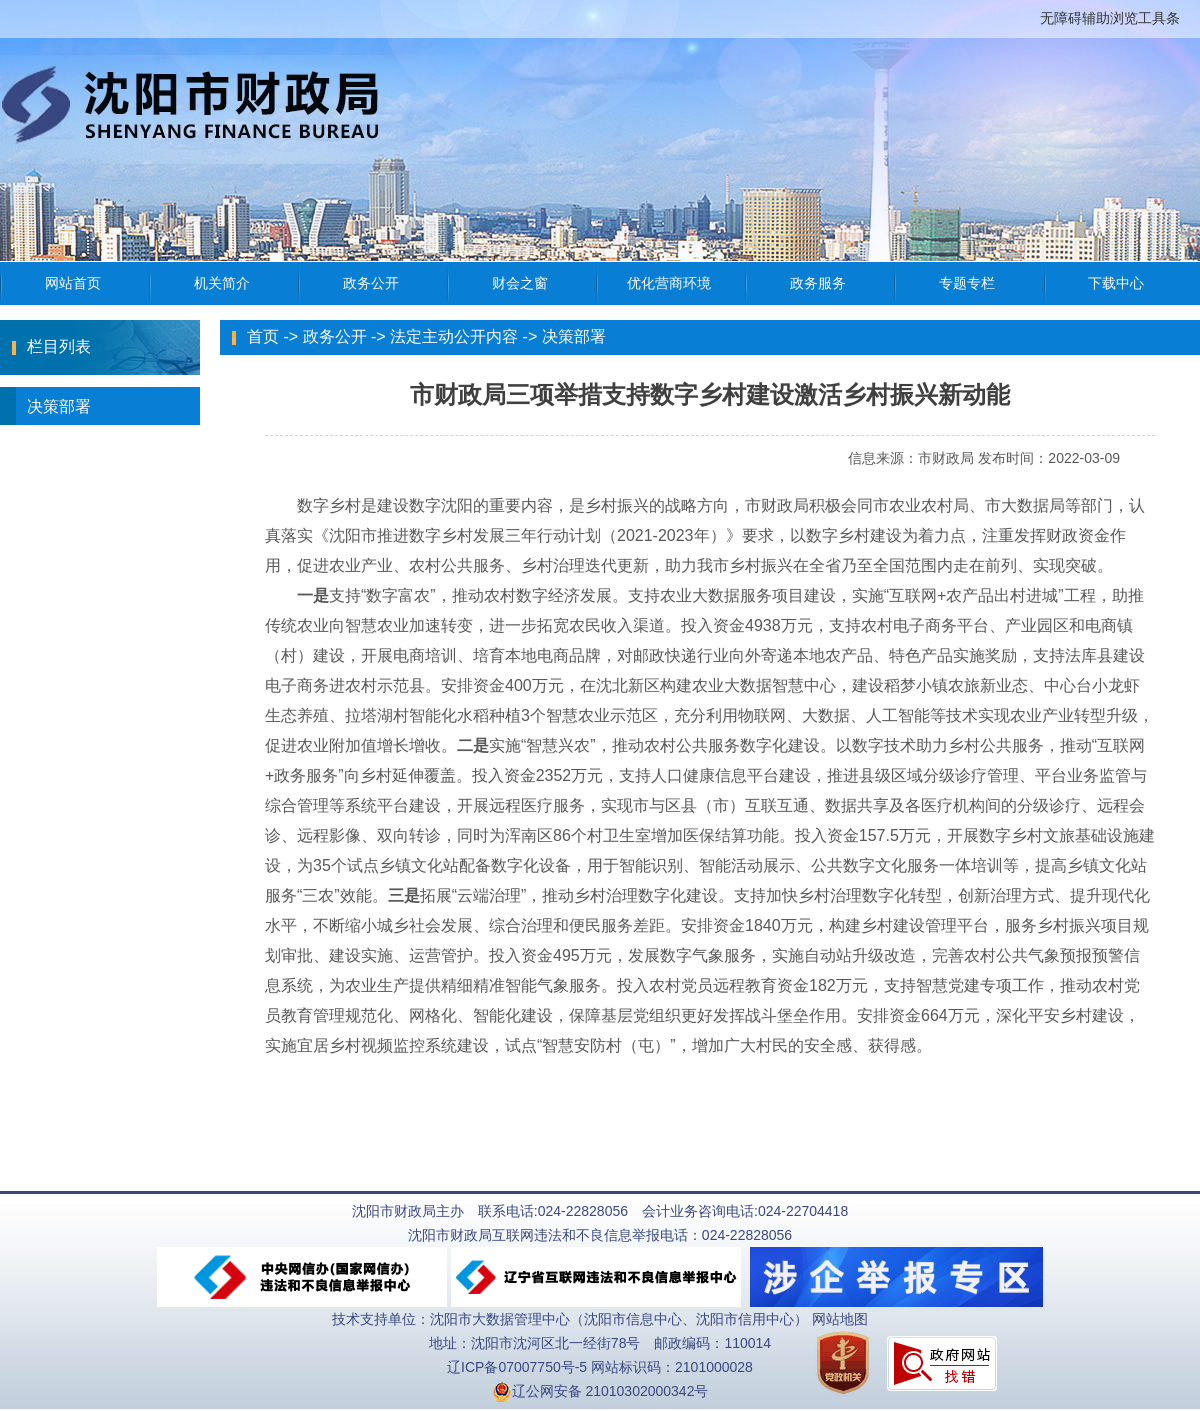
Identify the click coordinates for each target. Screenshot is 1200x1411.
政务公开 (335, 336)
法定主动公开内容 (454, 336)
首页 (263, 336)
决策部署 (45, 406)
